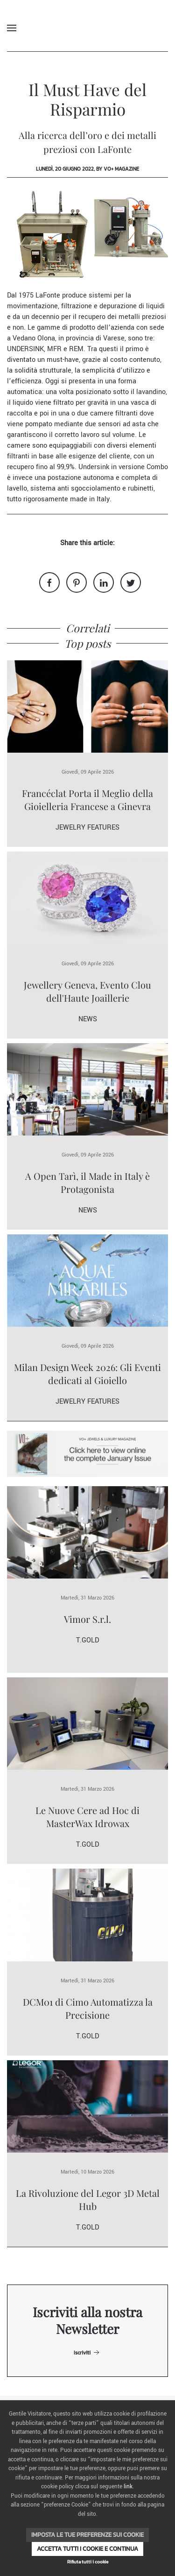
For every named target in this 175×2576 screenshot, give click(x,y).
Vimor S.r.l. (87, 1619)
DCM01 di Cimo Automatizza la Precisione (88, 2008)
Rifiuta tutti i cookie (87, 2561)
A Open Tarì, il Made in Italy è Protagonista (87, 1182)
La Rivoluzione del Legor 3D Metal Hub (88, 2199)
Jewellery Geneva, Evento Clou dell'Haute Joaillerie (87, 991)
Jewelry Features (87, 827)
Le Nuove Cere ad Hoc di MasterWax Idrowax (87, 1816)
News (87, 1019)
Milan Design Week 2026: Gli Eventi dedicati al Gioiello (87, 1373)
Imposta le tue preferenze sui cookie (87, 2534)
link (128, 2487)
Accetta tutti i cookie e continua (87, 2548)
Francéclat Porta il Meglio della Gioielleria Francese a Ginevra (87, 799)
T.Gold (87, 1640)
